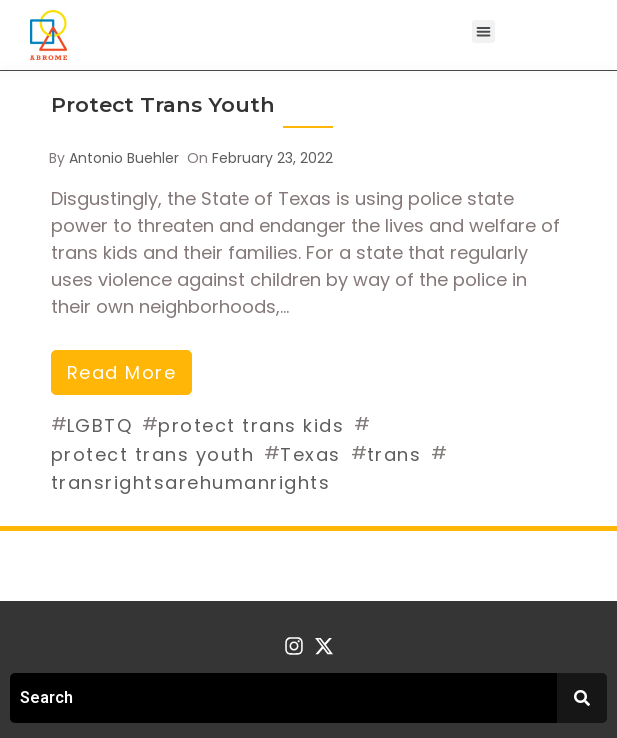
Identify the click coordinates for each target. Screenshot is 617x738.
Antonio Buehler (124, 158)
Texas (310, 454)
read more (122, 372)
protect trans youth (153, 454)
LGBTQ (100, 425)
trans (394, 454)
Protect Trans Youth (163, 104)
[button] (483, 31)
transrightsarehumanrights (191, 482)
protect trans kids (251, 425)
